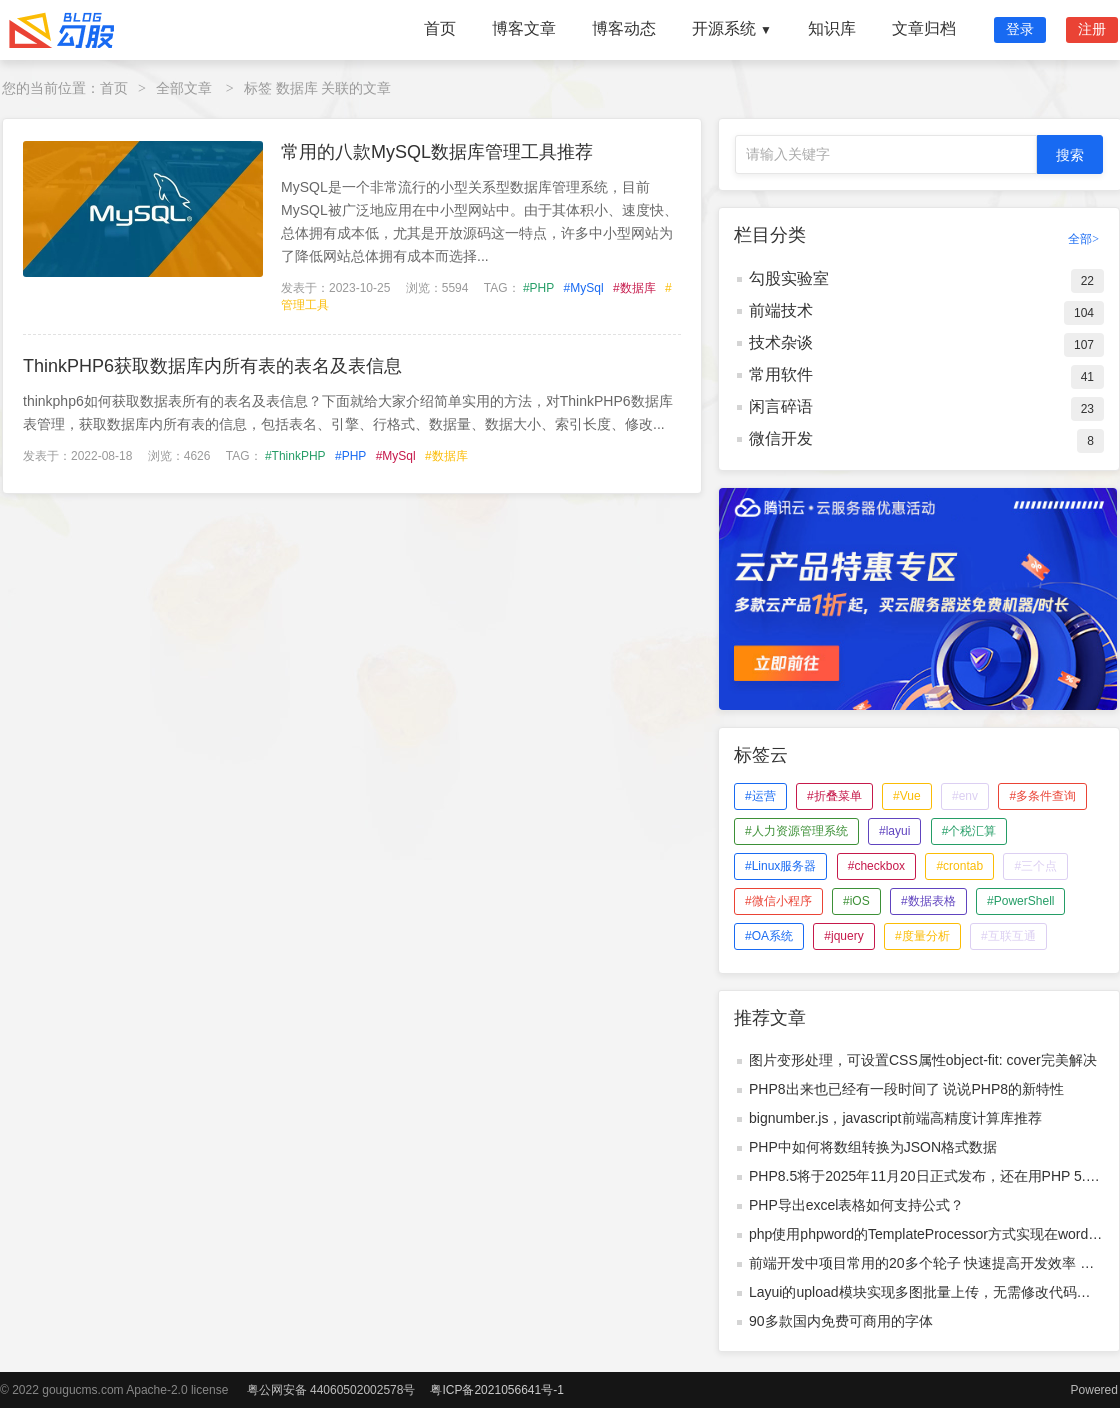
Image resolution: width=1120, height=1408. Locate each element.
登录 (1020, 29)
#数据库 (634, 288)
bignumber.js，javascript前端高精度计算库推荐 (895, 1118)
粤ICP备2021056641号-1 (496, 1390)
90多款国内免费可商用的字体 (841, 1321)
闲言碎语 (781, 406)
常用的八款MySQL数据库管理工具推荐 (437, 152)
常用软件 (781, 374)
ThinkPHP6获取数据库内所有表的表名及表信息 (212, 366)
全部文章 (184, 88)
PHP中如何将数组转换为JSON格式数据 (873, 1147)
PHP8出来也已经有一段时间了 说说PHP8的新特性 (906, 1089)
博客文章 (524, 28)
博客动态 (624, 28)
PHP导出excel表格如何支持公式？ (856, 1205)
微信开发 (781, 438)
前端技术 (781, 310)
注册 (1092, 29)
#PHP (538, 288)
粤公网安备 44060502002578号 (331, 1390)
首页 (440, 28)
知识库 (832, 28)
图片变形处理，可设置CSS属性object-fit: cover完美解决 (923, 1060)
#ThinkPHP (295, 456)
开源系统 (732, 28)
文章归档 (924, 28)
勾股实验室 (789, 278)
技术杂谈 (781, 342)
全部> (1083, 239)
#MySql (584, 288)
